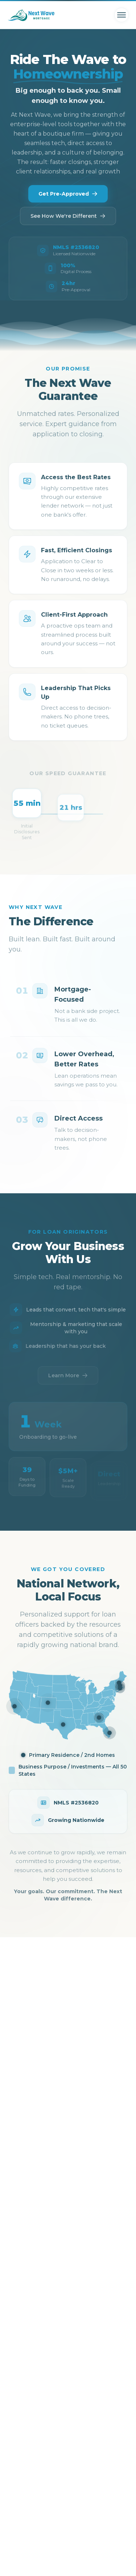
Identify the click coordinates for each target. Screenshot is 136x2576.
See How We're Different (68, 216)
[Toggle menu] (121, 15)
